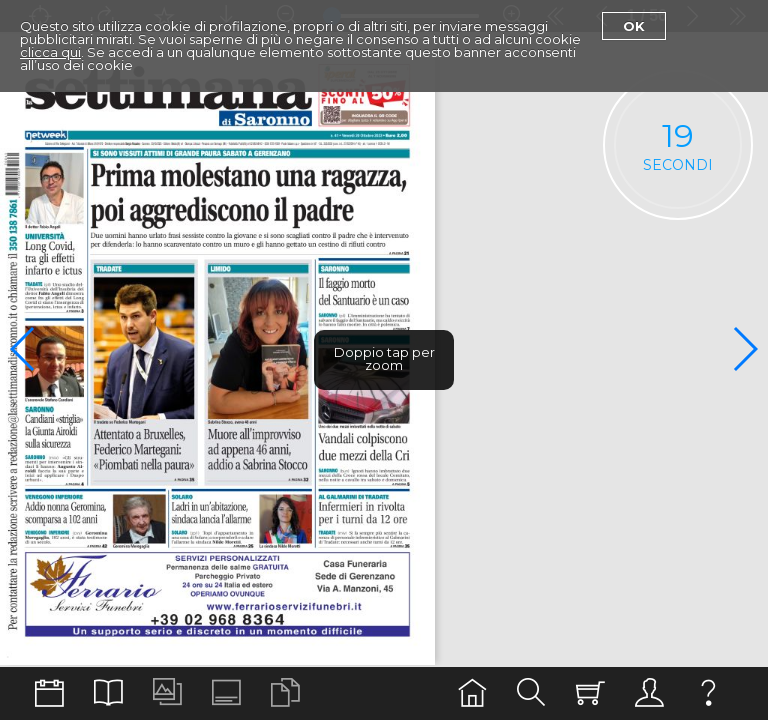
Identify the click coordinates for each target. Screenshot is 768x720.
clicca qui (50, 52)
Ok (634, 26)
